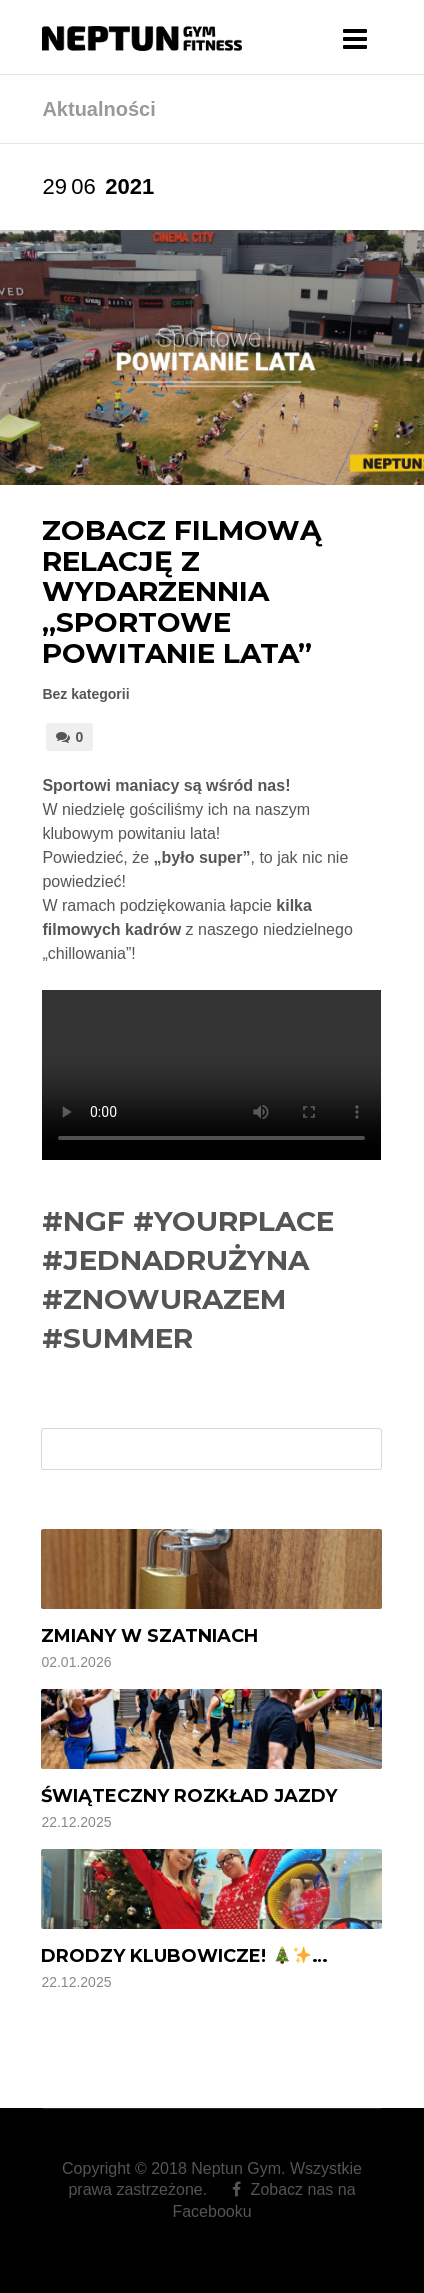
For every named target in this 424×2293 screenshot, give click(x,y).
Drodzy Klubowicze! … (184, 1956)
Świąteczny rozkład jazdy (189, 1796)
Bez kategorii (85, 694)
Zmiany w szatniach (149, 1636)
